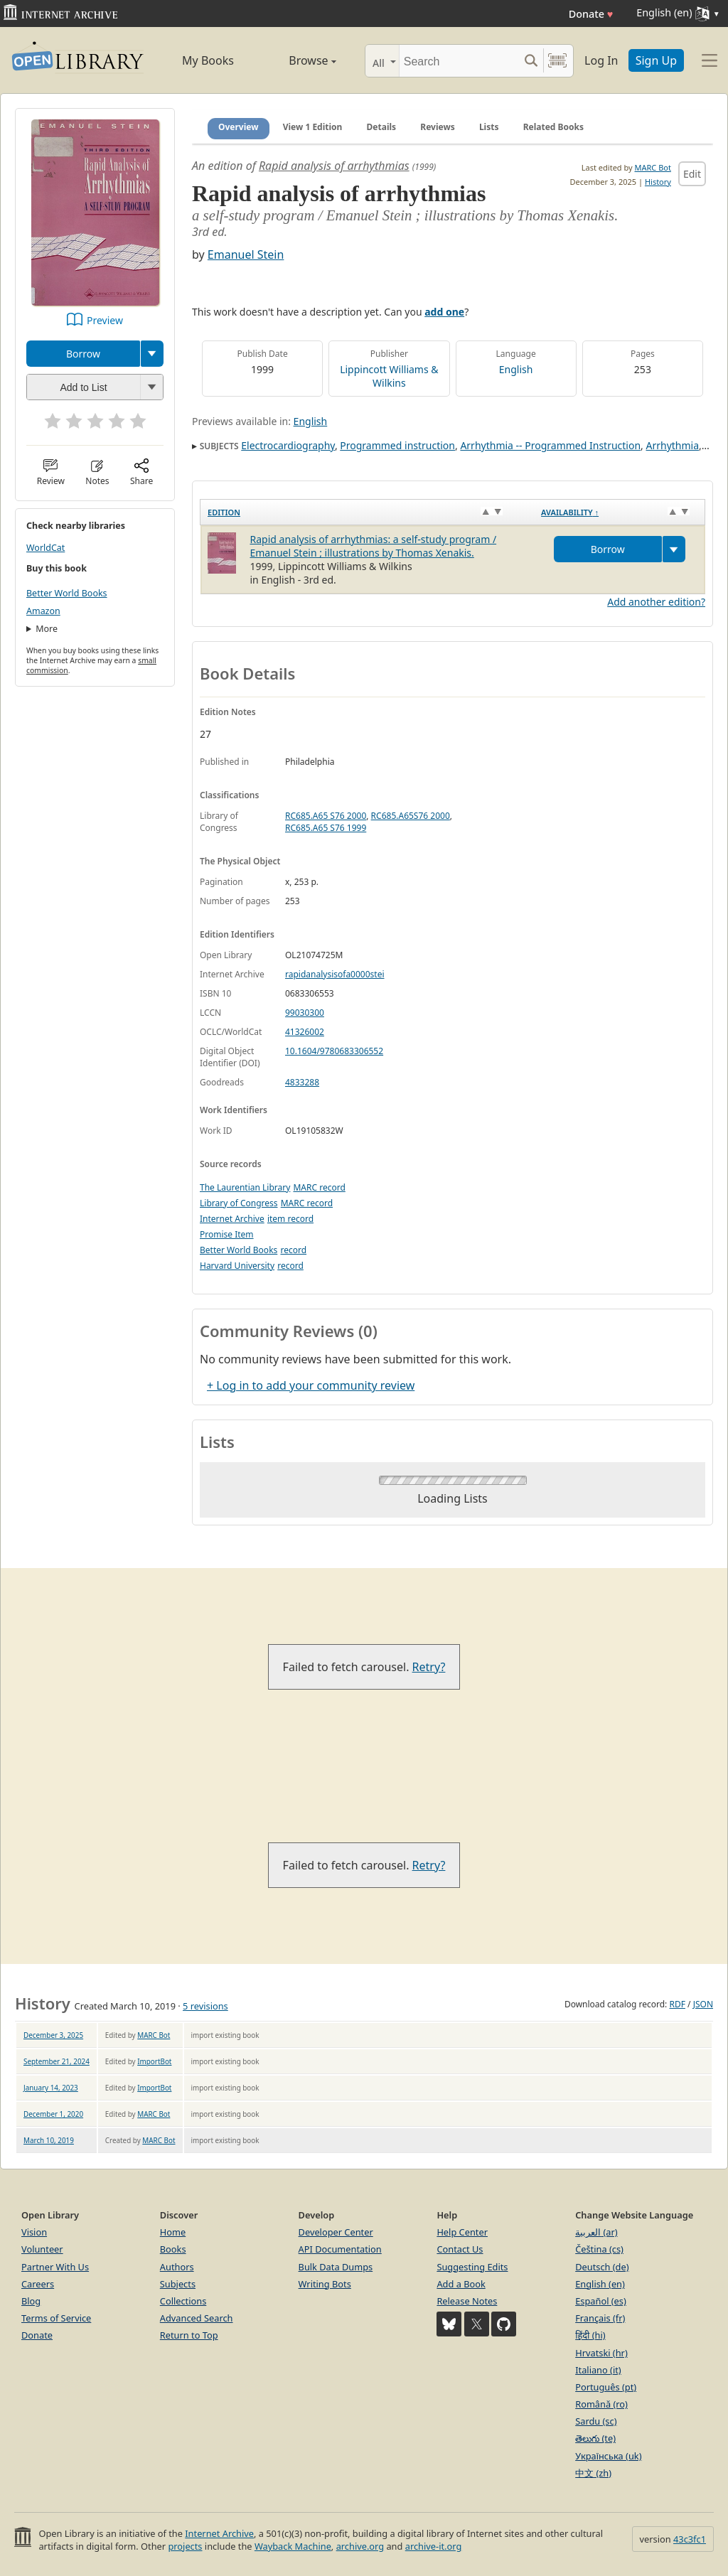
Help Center (462, 2232)
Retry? (429, 1667)
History (658, 181)
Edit (692, 174)
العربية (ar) (596, 2232)
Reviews (437, 127)
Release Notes (467, 2301)
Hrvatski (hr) (601, 2352)
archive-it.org (433, 2546)
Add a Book (461, 2283)
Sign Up (656, 60)
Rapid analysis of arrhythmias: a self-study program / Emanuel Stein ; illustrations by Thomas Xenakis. (373, 545)
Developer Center (336, 2232)
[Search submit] (530, 61)
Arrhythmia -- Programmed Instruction (550, 445)
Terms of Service (56, 2318)
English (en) (600, 2283)
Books (173, 2249)
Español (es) (600, 2301)
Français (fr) (600, 2318)
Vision (34, 2232)
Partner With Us (55, 2266)
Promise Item (227, 1234)
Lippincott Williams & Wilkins (389, 376)
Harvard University (237, 1266)
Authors (177, 2266)
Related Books (553, 127)
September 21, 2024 (56, 2061)
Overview (238, 127)
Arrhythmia (673, 445)
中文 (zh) (593, 2473)
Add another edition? (656, 601)
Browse (298, 60)
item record (290, 1219)
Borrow (83, 353)
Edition (224, 512)
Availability (570, 512)
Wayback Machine (293, 2546)
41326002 (304, 1032)
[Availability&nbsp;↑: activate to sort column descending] (619, 512)
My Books (208, 60)
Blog (31, 2301)
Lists (489, 127)
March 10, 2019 (48, 2140)
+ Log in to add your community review (310, 1385)
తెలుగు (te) (595, 2438)
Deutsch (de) (601, 2266)
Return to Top (189, 2335)
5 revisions (205, 2006)
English (516, 369)
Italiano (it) (598, 2369)
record (293, 1250)
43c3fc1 (689, 2539)
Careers (37, 2283)
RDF (677, 2004)
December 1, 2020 (53, 2114)
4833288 (302, 1082)
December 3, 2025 (53, 2035)
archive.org (360, 2546)
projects (185, 2546)
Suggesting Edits (472, 2266)
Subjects (178, 2283)
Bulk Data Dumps (336, 2266)
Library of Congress (239, 1203)
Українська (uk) (608, 2455)
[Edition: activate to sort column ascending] (367, 512)
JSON (703, 2004)
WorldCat (45, 548)
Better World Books (66, 593)
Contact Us (460, 2249)
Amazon (43, 611)
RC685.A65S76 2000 (410, 816)
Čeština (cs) (599, 2249)
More (47, 629)
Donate (591, 14)
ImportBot (154, 2061)
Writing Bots (325, 2283)
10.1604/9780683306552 (334, 1051)
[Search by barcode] (557, 61)
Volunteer (42, 2249)
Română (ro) (601, 2404)
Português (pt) (605, 2387)
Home (173, 2232)
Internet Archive (232, 1219)
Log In (601, 60)
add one (444, 311)
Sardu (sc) (595, 2421)
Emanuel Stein (246, 254)
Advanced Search (196, 2318)
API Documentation (340, 2249)
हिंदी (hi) (590, 2335)
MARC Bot (653, 167)
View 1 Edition (313, 127)
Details (382, 127)
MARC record (319, 1187)
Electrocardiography (288, 445)
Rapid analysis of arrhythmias (334, 165)
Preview (105, 320)
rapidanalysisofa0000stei (335, 974)
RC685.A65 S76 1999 (325, 828)
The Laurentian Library (245, 1187)
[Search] (459, 61)
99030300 (304, 1013)
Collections (183, 2301)
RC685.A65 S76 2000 (325, 816)
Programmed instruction (397, 445)
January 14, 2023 (50, 2088)
